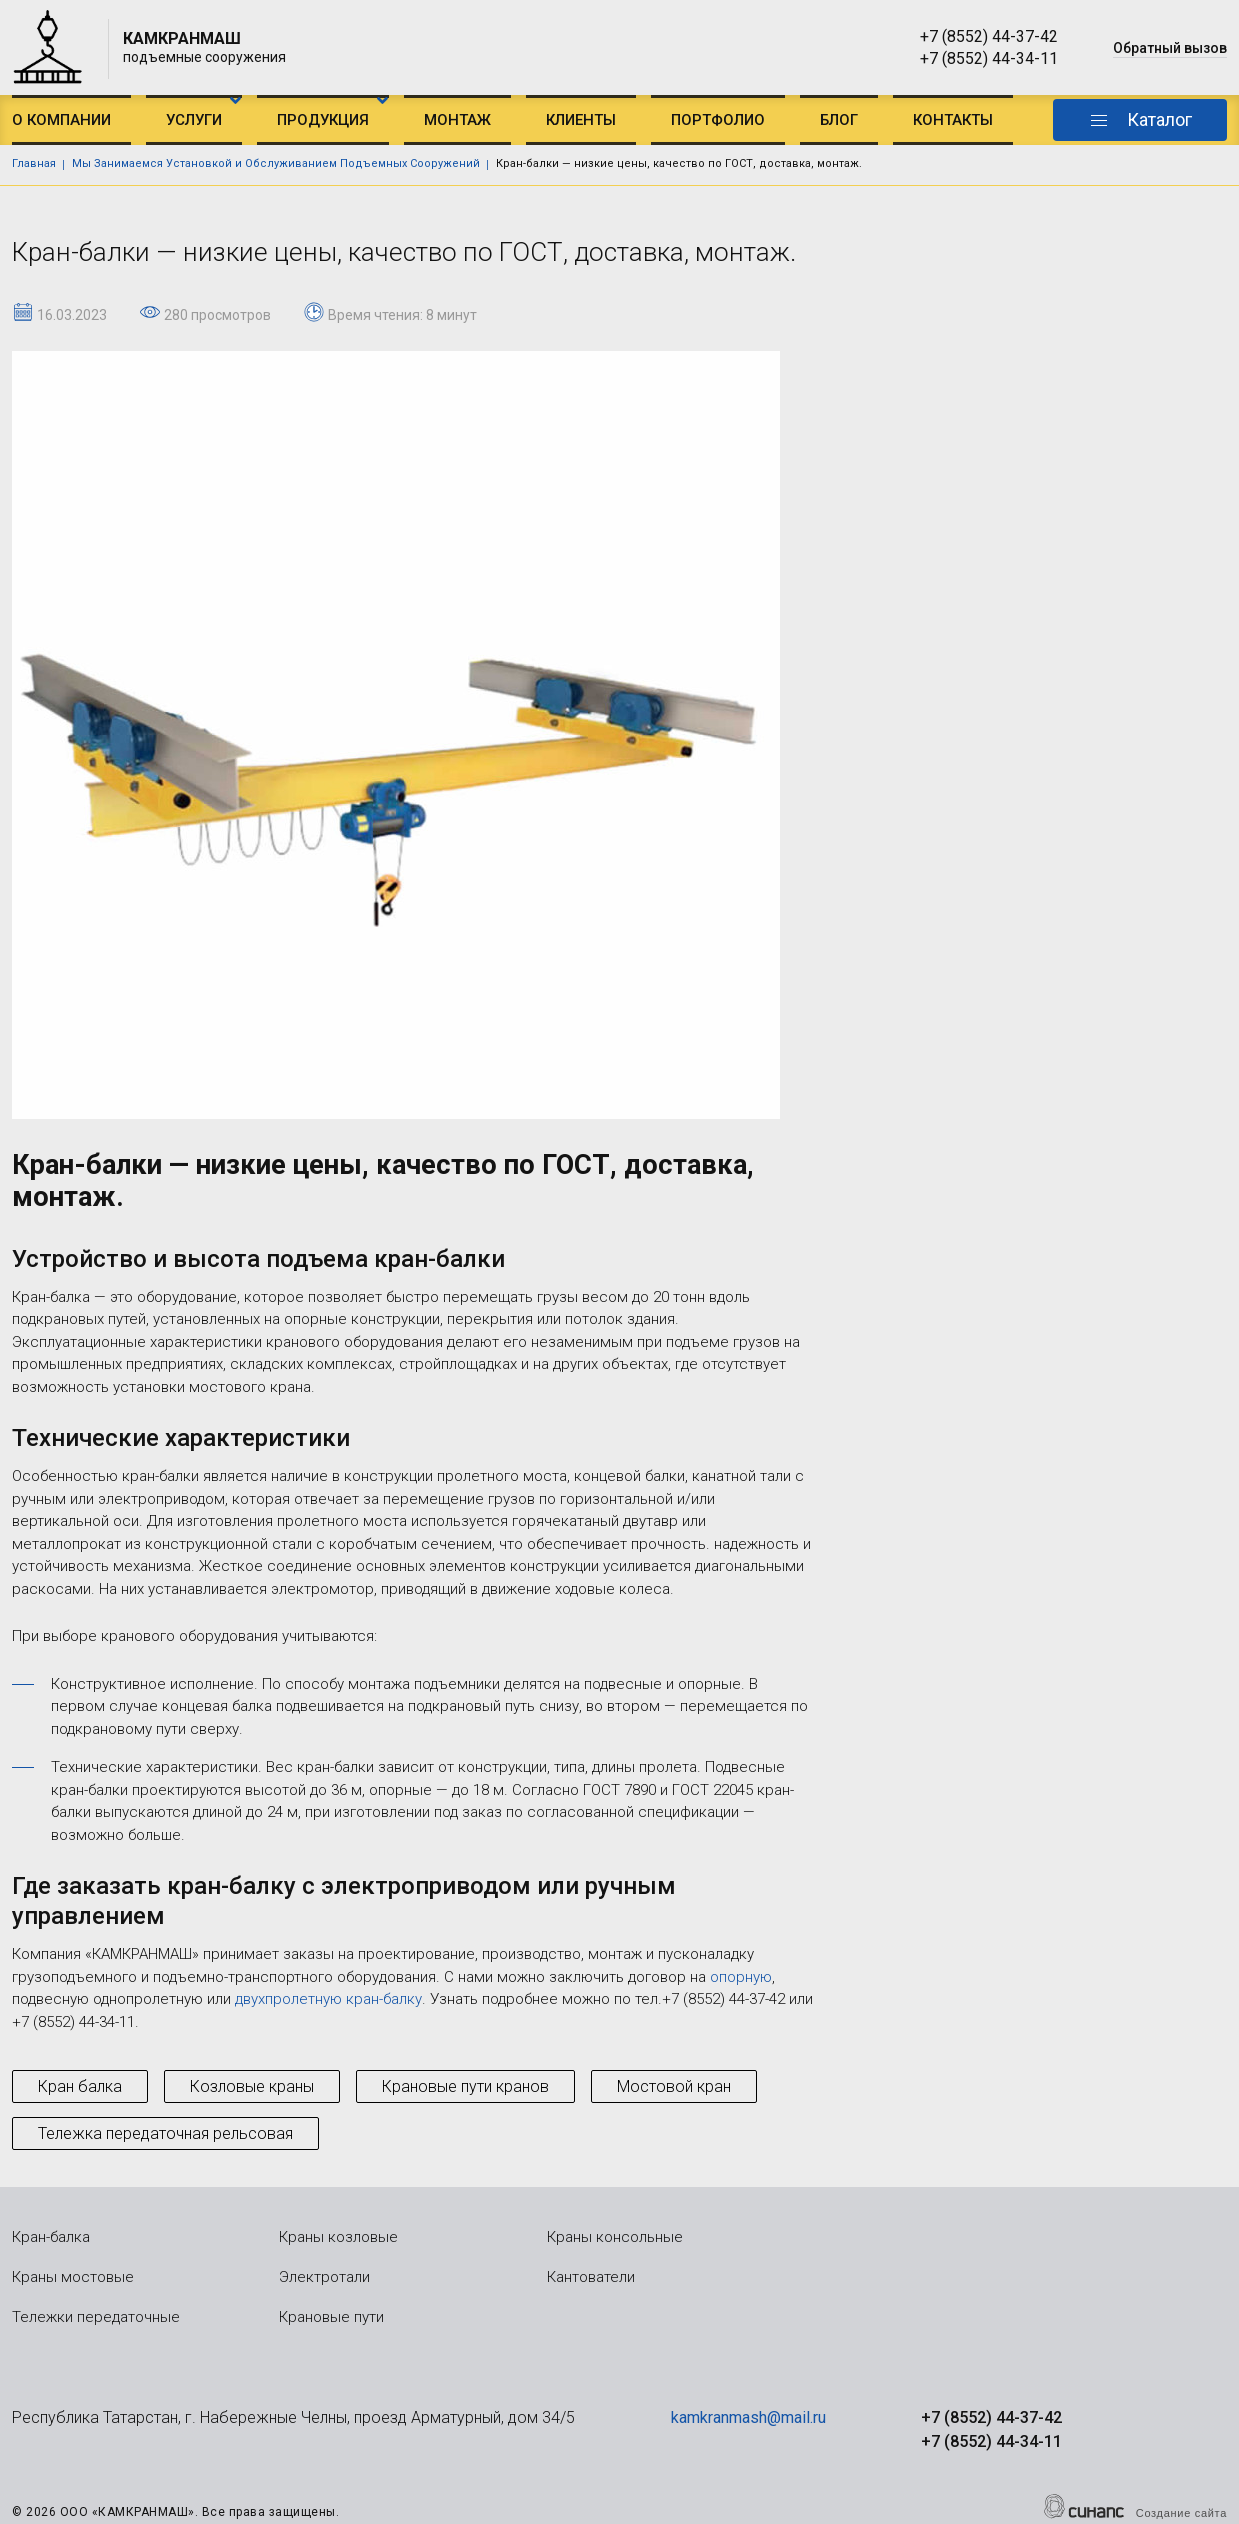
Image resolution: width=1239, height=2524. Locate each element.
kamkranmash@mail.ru (748, 2417)
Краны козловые (338, 2237)
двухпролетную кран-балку (328, 1999)
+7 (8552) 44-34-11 (989, 58)
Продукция (323, 120)
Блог (839, 120)
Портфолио (718, 120)
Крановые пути (331, 2317)
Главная (34, 163)
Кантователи (591, 2277)
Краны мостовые (73, 2277)
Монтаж (457, 120)
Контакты (953, 120)
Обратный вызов (1170, 48)
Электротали (324, 2277)
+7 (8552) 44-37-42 (989, 36)
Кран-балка (51, 2237)
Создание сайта (1181, 2513)
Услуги (194, 120)
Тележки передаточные (96, 2317)
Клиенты (581, 120)
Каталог (1159, 119)
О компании (61, 120)
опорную (741, 1977)
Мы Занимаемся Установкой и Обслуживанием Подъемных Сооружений (276, 163)
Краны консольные (615, 2237)
